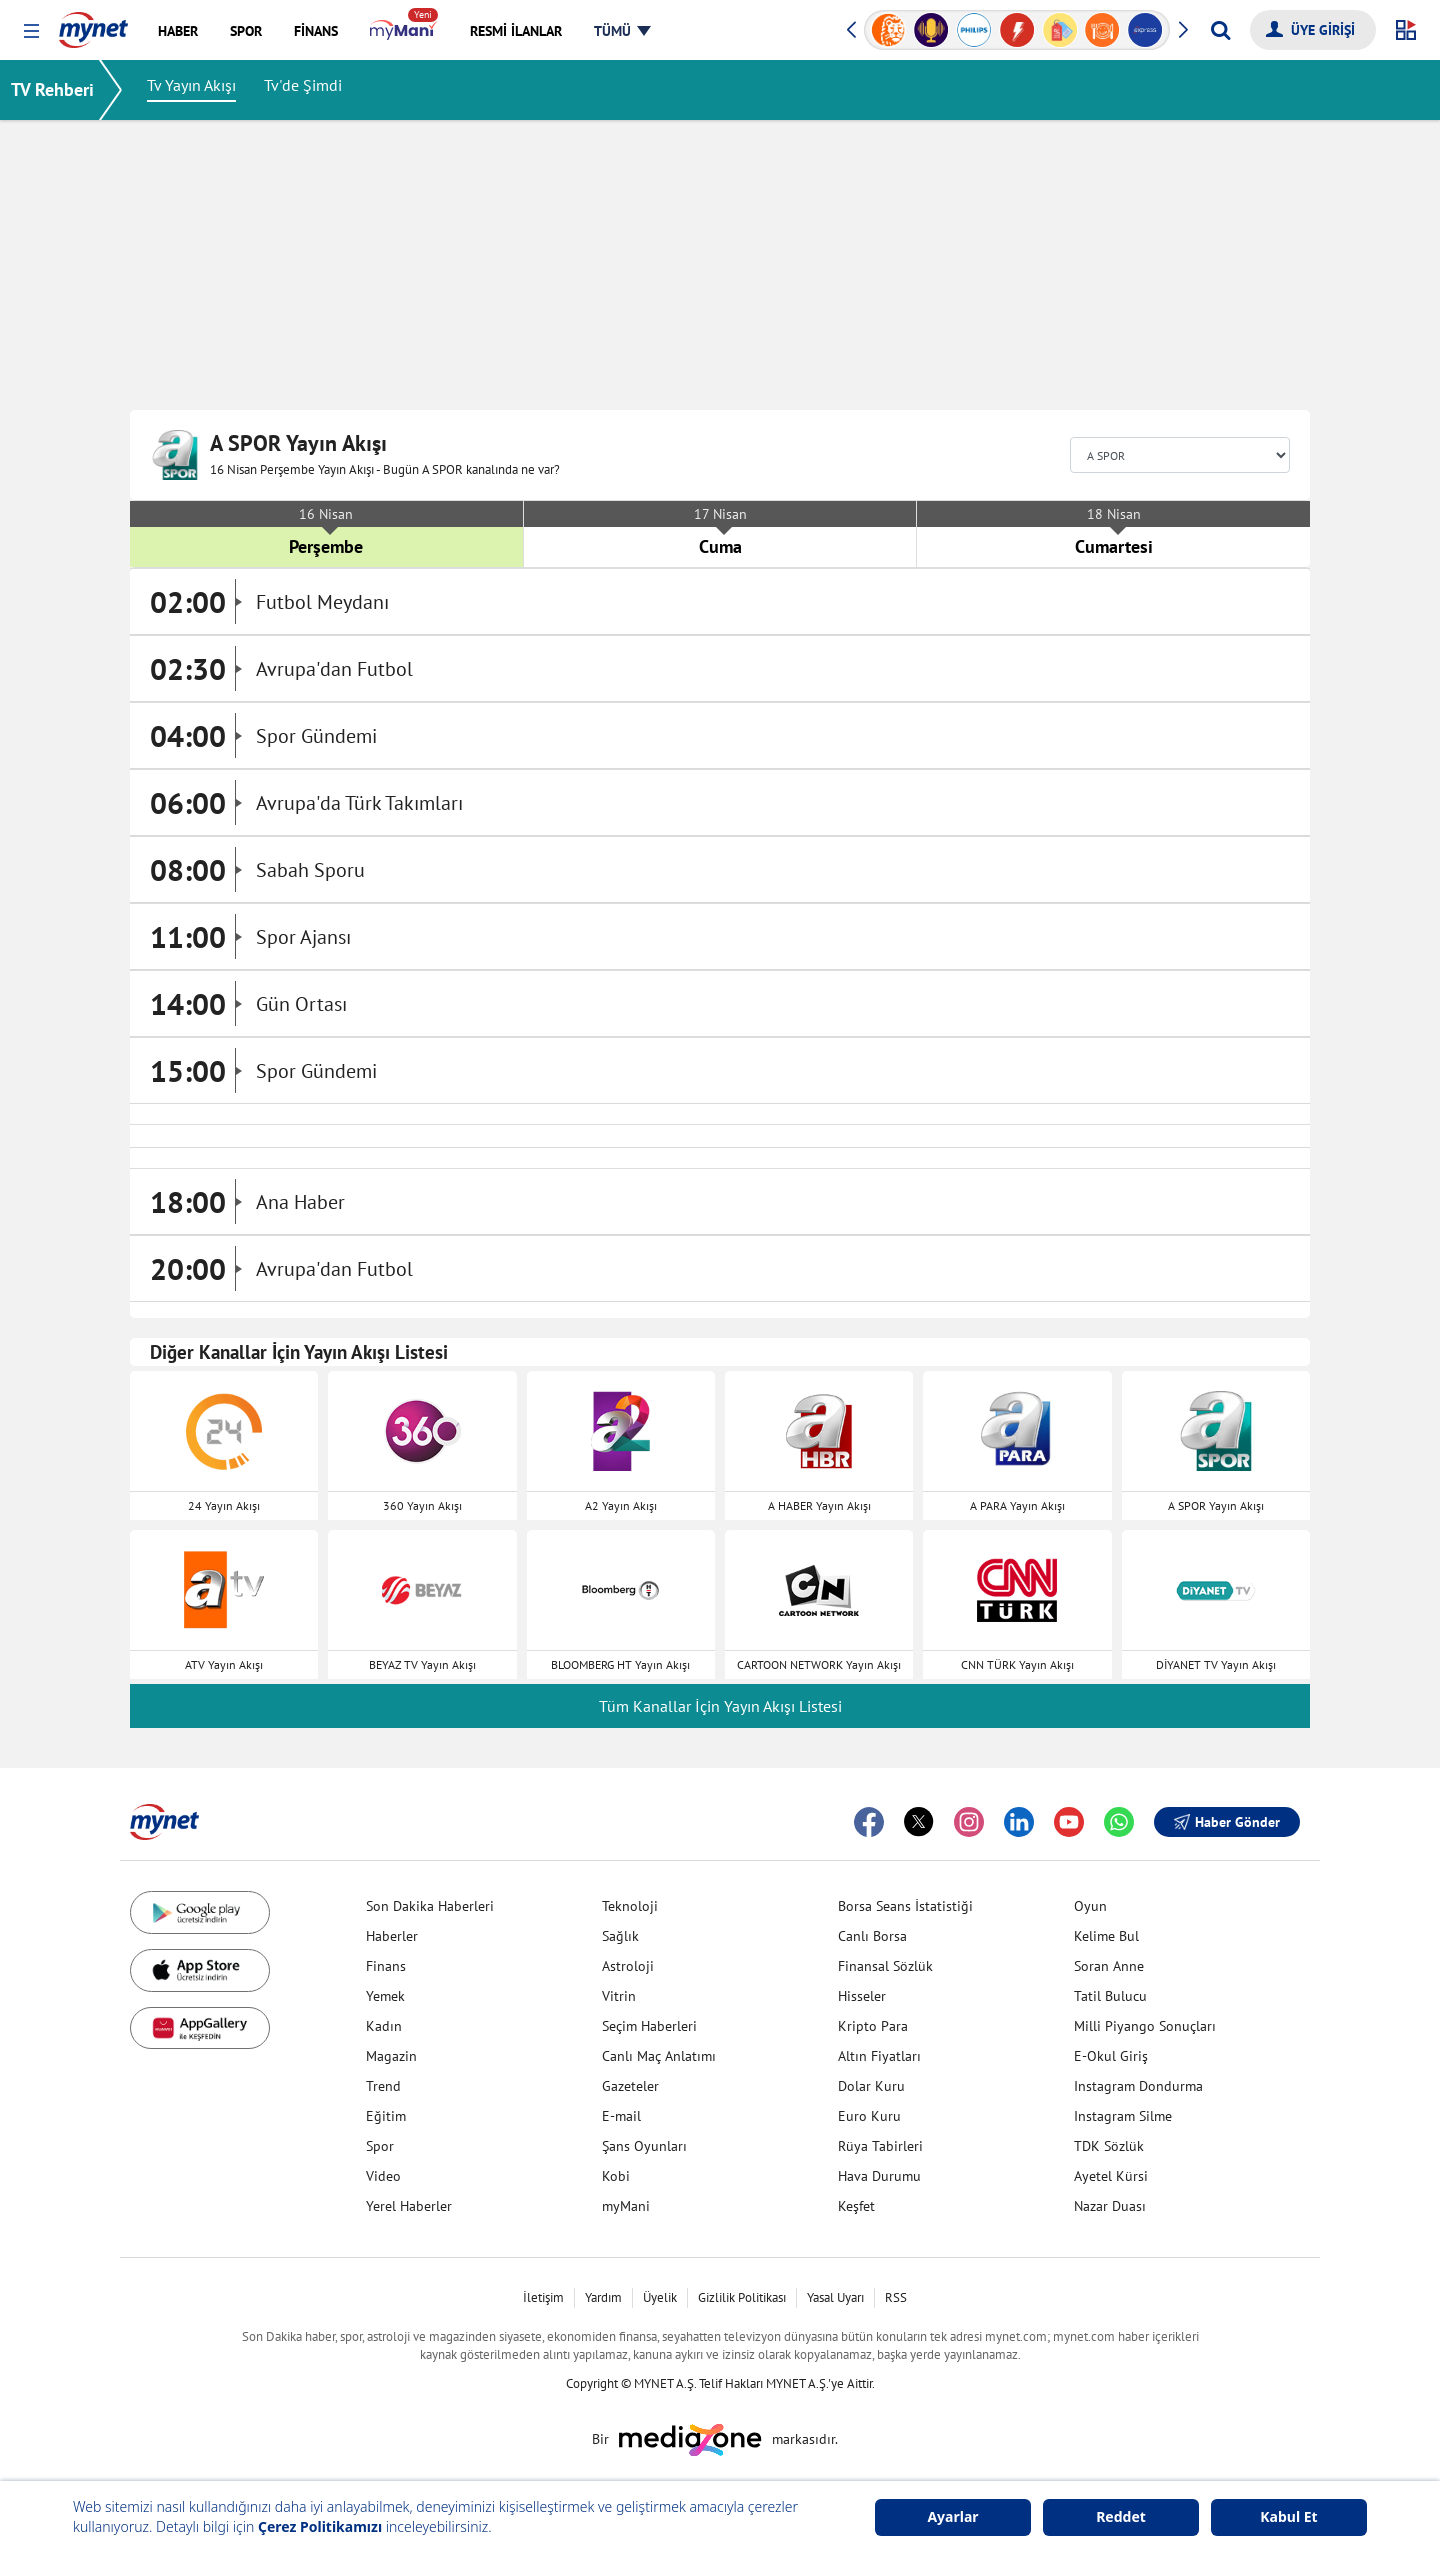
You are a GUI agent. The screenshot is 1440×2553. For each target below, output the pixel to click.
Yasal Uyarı (835, 2297)
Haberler (392, 1936)
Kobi (616, 2176)
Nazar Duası (1110, 2206)
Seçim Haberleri (649, 2026)
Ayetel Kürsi (1111, 2176)
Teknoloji (630, 1906)
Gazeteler (630, 2086)
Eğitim (386, 2116)
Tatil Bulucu (1110, 1996)
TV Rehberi (65, 89)
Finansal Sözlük (885, 1966)
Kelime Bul (1106, 1936)
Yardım (603, 2297)
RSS (896, 2297)
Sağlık (620, 1936)
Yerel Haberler (409, 2206)
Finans (386, 1966)
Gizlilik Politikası (742, 2297)
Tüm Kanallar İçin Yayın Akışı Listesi (720, 1706)
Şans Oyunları (644, 2146)
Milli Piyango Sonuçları (1145, 2026)
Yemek (385, 1996)
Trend (383, 2086)
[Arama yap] (1220, 30)
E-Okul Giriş (1111, 2056)
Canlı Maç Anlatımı (659, 2056)
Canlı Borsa (872, 1936)
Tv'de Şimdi (316, 90)
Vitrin (619, 1996)
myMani (626, 2206)
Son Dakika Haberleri (430, 1906)
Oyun (1090, 1906)
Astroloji (628, 1966)
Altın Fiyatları (879, 2056)
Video (383, 2176)
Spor (380, 2146)
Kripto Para (873, 2026)
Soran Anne (1109, 1966)
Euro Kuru (869, 2116)
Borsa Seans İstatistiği (905, 1906)
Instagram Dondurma (1138, 2086)
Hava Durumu (879, 2176)
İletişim (543, 2297)
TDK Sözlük (1109, 2146)
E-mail (621, 2116)
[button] (31, 31)
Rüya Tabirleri (880, 2146)
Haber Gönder (1227, 1822)
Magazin (391, 2056)
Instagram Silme (1123, 2116)
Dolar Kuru (871, 2086)
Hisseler (862, 1996)
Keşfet (856, 2206)
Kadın (384, 2026)
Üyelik (660, 2297)
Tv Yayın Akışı (204, 90)
